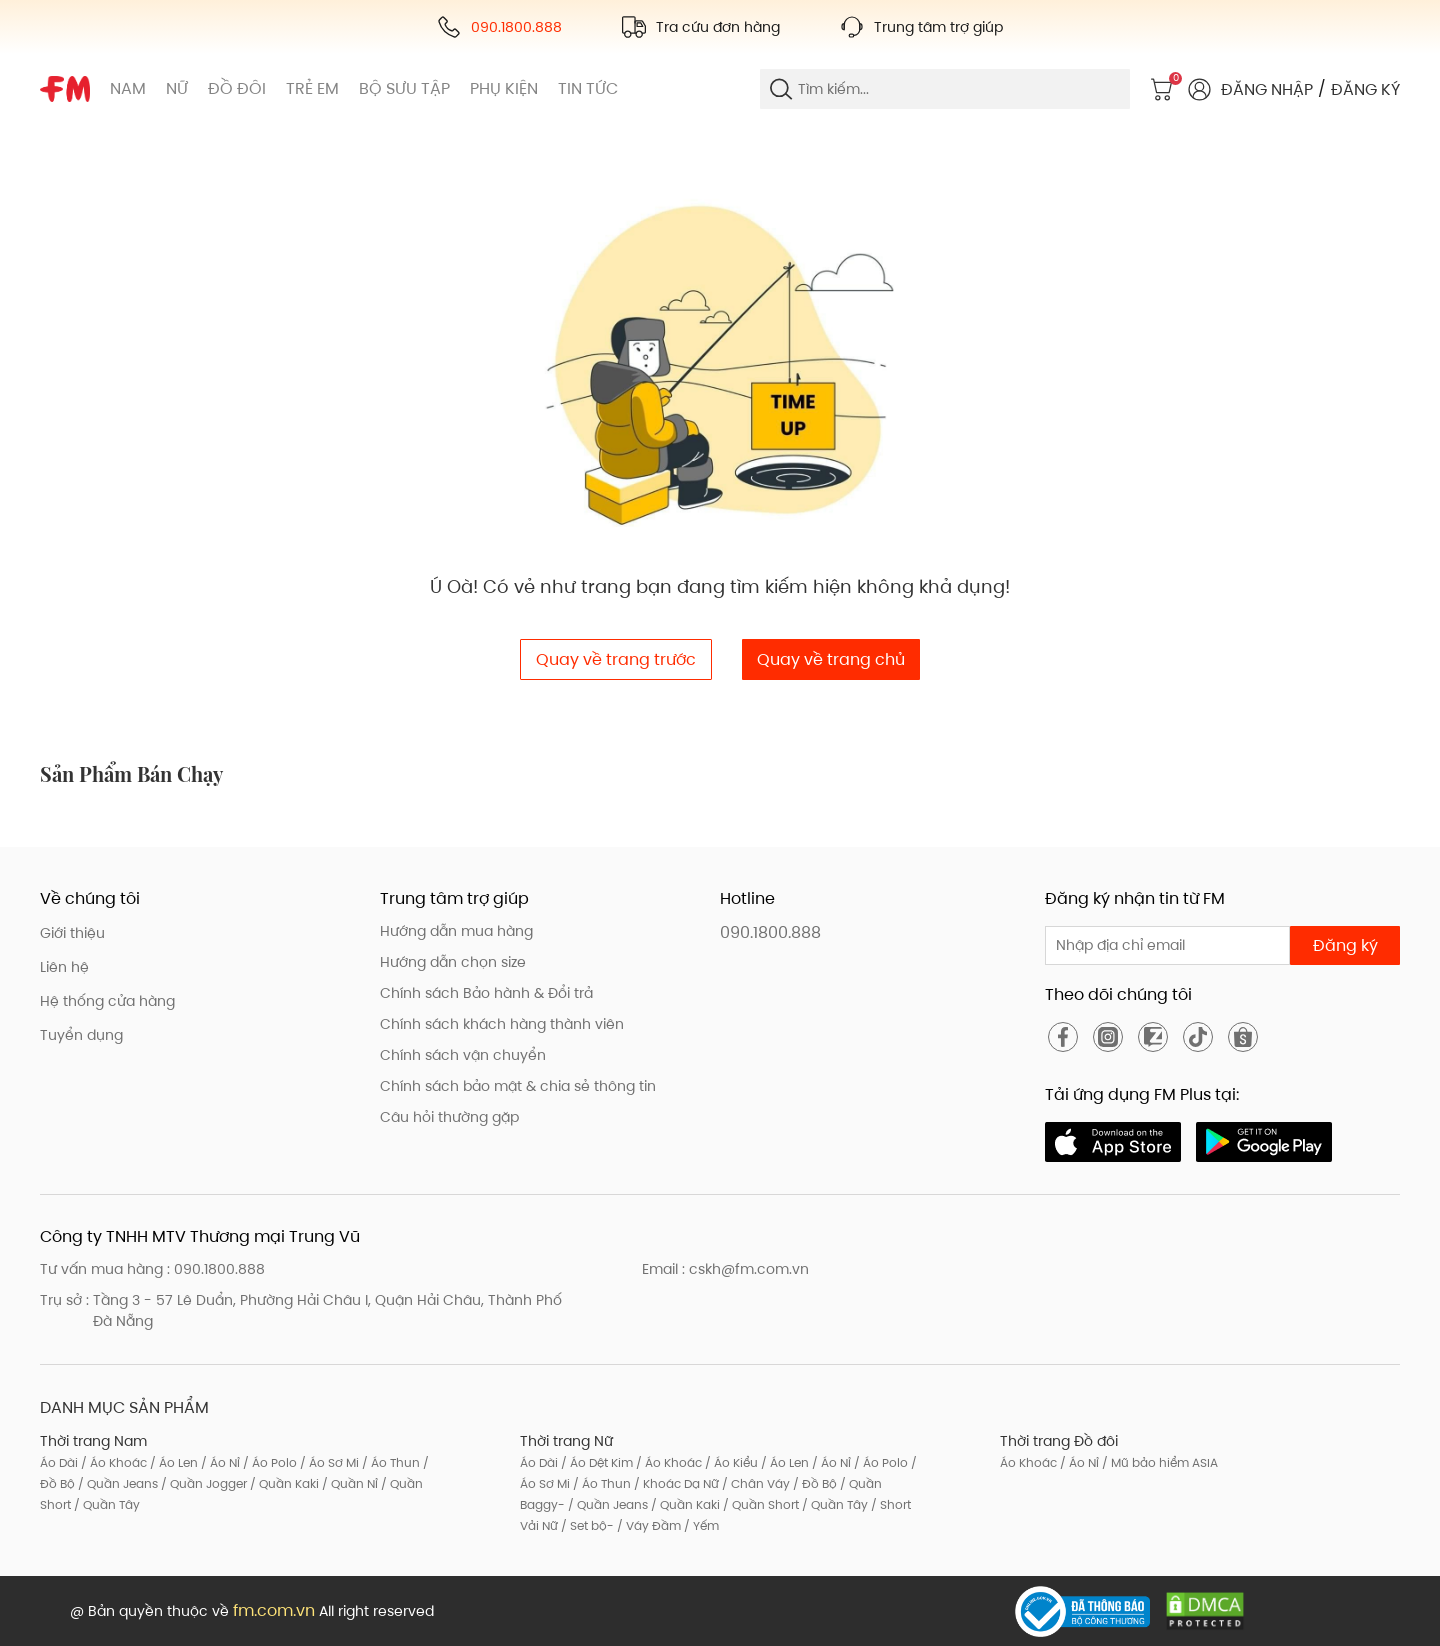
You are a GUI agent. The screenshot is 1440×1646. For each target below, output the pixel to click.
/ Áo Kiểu (730, 1462)
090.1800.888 (770, 932)
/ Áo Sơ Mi (328, 1462)
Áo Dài (59, 1462)
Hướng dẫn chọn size (453, 962)
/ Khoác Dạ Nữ (675, 1483)
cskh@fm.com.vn (749, 1269)
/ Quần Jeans (116, 1483)
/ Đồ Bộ (813, 1483)
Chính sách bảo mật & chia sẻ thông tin (518, 1086)
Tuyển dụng (81, 1035)
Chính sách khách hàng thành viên (502, 1024)
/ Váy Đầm (647, 1525)
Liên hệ (64, 967)
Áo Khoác (1028, 1462)
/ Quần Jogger (202, 1483)
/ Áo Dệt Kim (595, 1462)
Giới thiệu (72, 933)
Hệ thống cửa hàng (107, 1001)
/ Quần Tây (105, 1504)
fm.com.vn (274, 1610)
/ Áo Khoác (112, 1462)
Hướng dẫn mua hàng (456, 931)
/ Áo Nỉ (219, 1462)
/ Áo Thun (389, 1462)
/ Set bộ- (586, 1525)
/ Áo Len (172, 1462)
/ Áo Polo (268, 1462)
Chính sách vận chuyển (463, 1055)
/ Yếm (700, 1525)
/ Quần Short (759, 1504)
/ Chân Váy (754, 1483)
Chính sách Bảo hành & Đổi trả (486, 993)
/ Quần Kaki (283, 1483)
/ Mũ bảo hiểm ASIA (1158, 1462)
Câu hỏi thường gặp (449, 1117)
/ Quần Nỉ (348, 1483)
